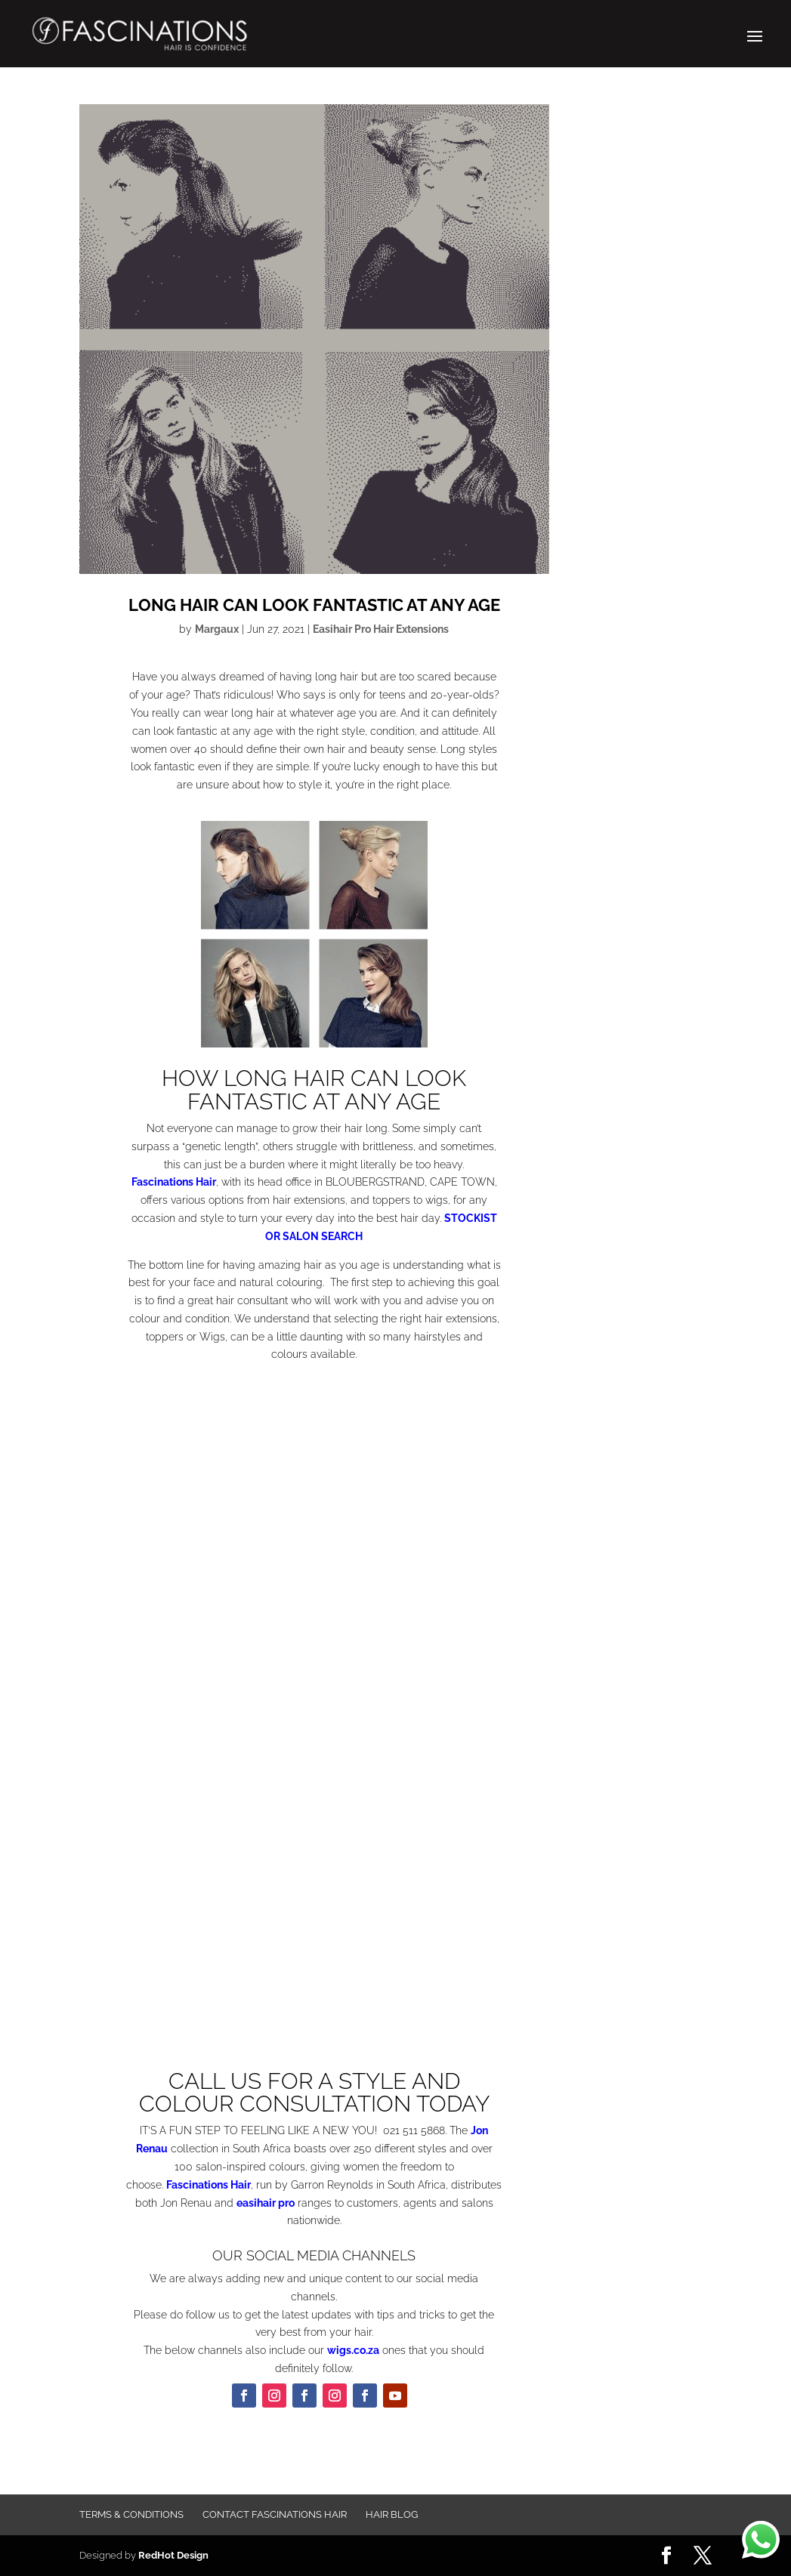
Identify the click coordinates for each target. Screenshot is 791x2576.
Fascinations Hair (173, 1182)
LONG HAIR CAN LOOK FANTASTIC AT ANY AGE (314, 605)
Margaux (217, 629)
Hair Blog (392, 2514)
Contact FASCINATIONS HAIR (274, 2514)
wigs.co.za (353, 2350)
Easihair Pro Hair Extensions (381, 629)
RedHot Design (173, 2555)
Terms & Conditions (131, 2514)
